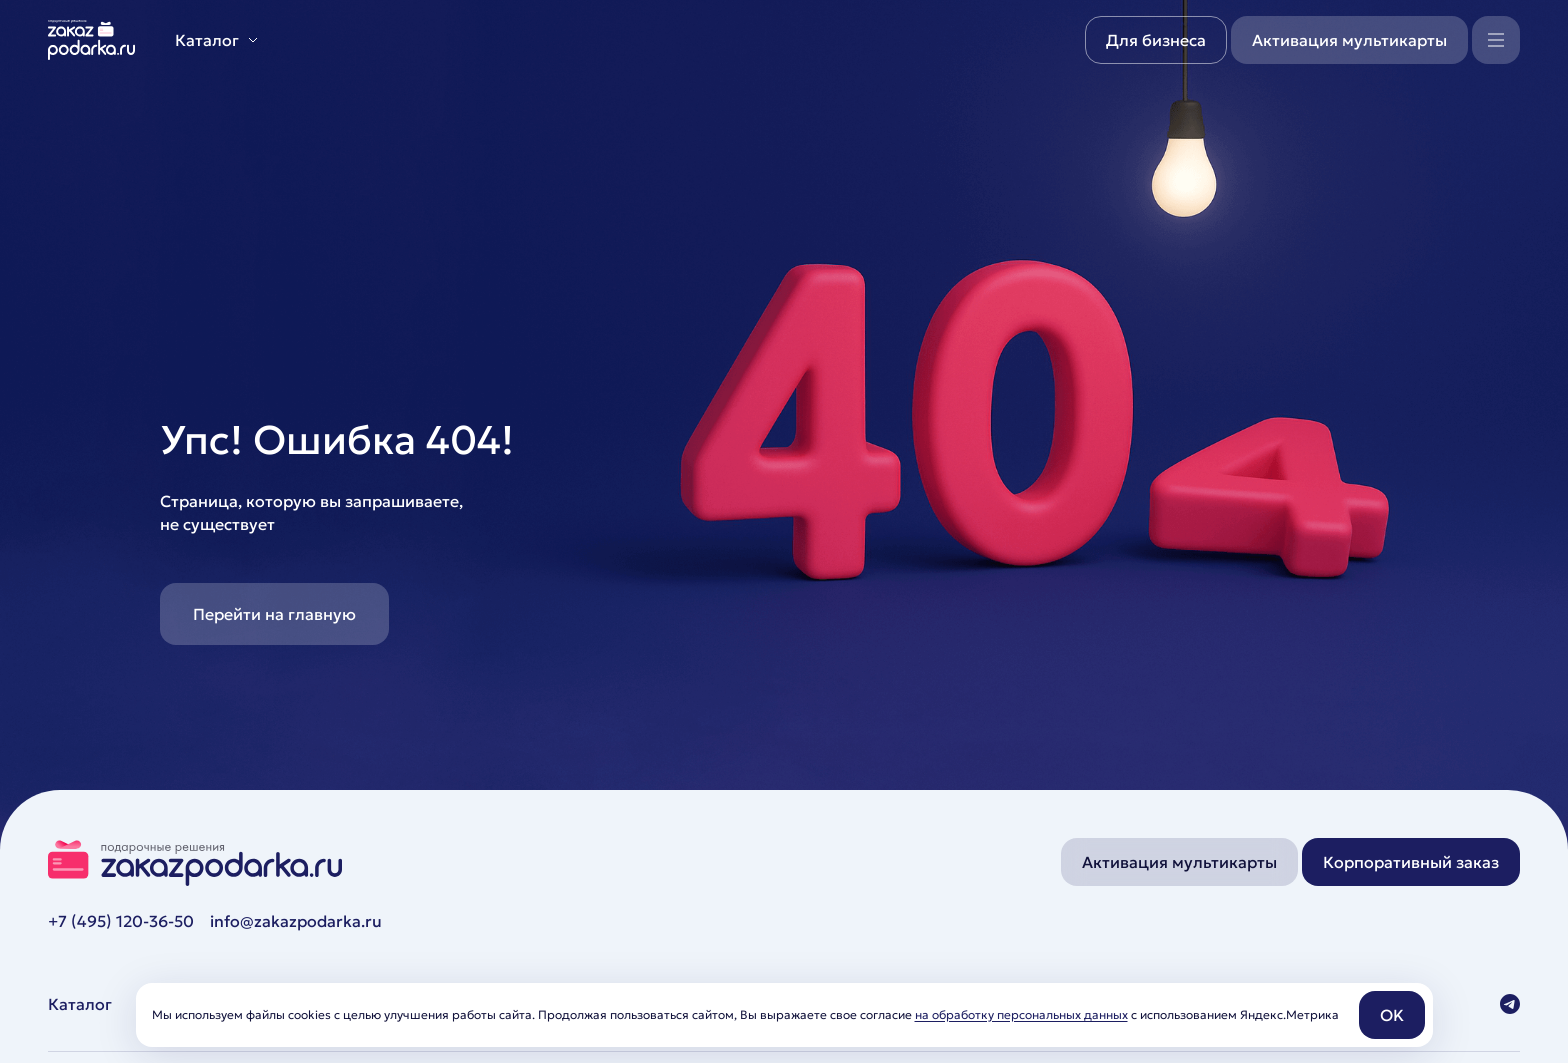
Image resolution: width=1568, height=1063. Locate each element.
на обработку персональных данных (1021, 1014)
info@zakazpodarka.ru (296, 921)
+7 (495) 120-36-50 (121, 921)
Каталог (80, 1004)
